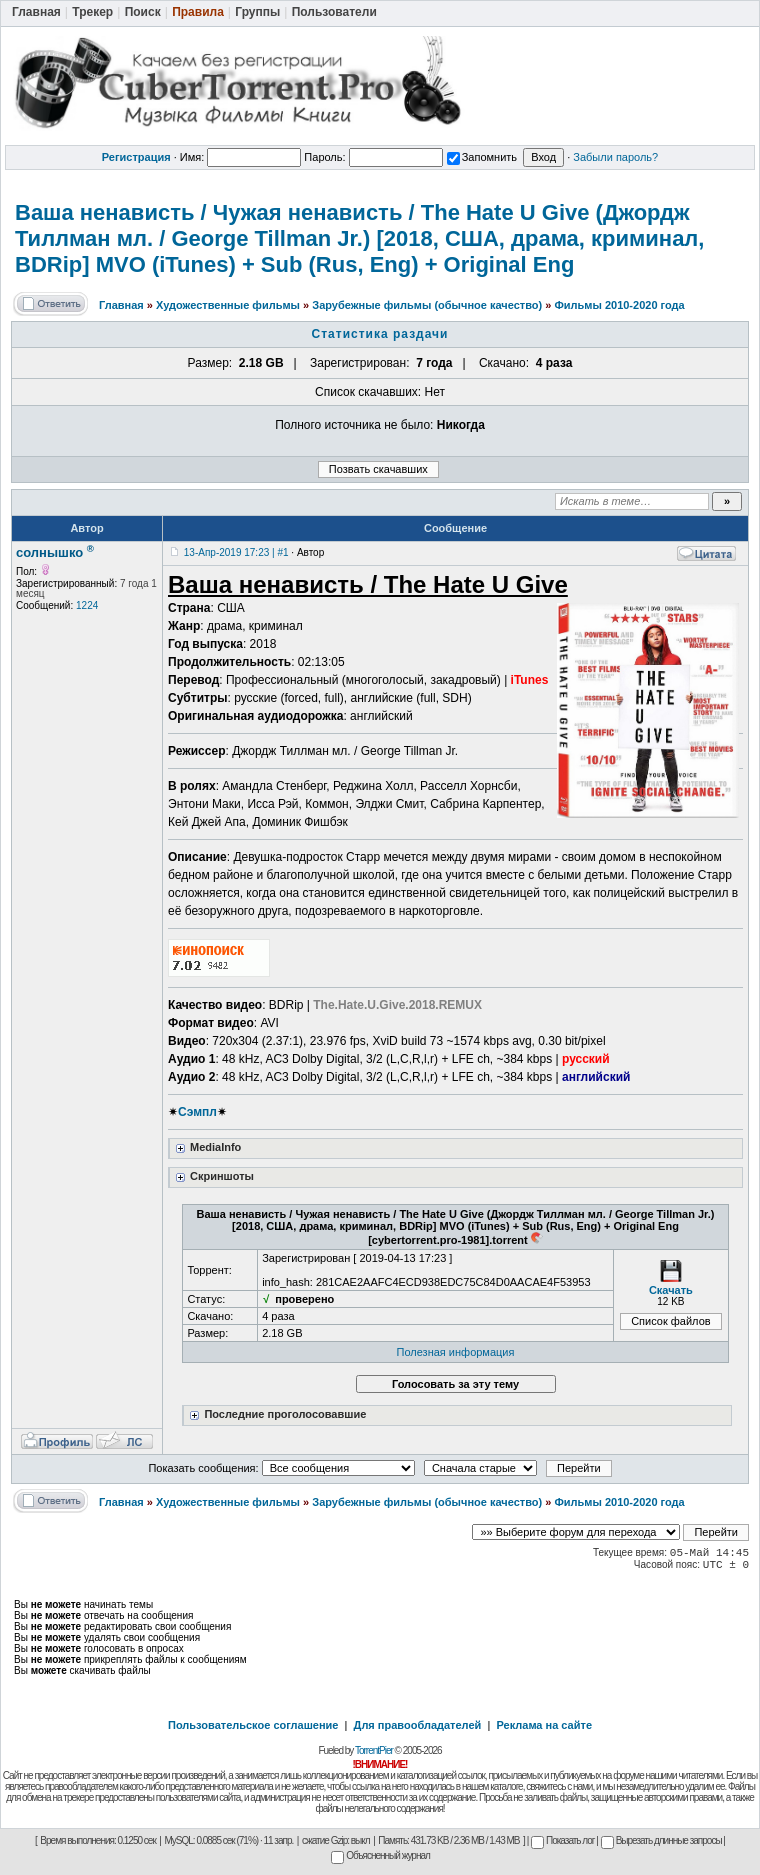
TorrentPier (374, 1750)
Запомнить (482, 157)
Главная (121, 305)
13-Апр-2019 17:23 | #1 (236, 552)
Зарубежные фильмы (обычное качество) (427, 305)
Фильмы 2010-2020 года (619, 305)
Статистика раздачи (380, 334)
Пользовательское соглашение (253, 1725)
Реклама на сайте (544, 1725)
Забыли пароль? (615, 157)
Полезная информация (456, 1352)
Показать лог (562, 1840)
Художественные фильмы (228, 305)
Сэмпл (197, 1112)
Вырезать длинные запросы (661, 1840)
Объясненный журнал (380, 1855)
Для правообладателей (418, 1725)
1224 (87, 605)
